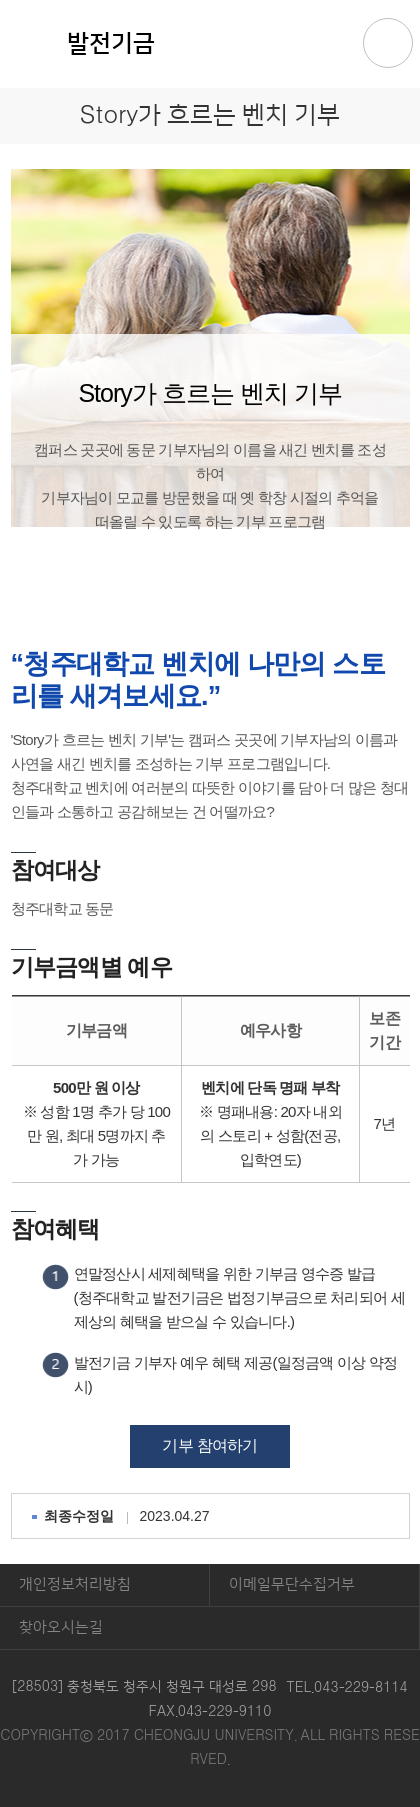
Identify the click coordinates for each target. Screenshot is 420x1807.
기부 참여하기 (209, 1445)
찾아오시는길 (61, 1627)
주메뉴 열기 (388, 43)
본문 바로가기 (210, 1)
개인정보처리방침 (75, 1584)
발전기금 (111, 44)
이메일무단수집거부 (292, 1584)
